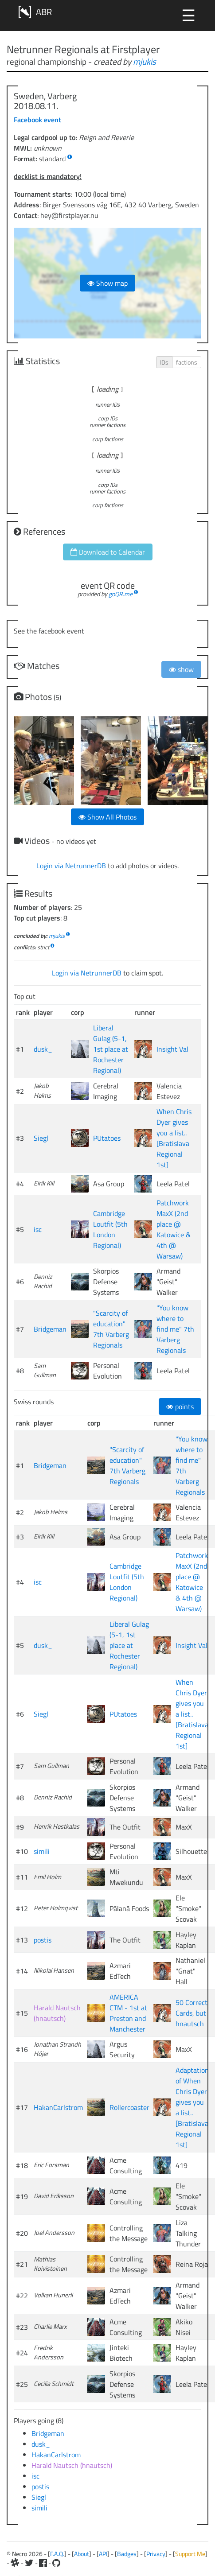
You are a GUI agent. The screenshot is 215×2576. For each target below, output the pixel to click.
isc (38, 1229)
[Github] (56, 2563)
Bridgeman (50, 1329)
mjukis (144, 61)
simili (42, 1851)
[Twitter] (29, 2563)
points (180, 1406)
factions (186, 362)
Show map (107, 283)
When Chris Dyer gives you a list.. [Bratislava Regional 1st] (174, 1138)
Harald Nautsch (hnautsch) (57, 2013)
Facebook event (37, 119)
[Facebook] (43, 2563)
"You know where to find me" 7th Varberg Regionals (175, 1329)
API (103, 2553)
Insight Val (172, 1049)
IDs (164, 362)
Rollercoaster (129, 2107)
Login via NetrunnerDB (71, 865)
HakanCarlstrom (58, 2107)
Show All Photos (107, 817)
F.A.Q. (57, 2553)
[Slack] (15, 2563)
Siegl (41, 1138)
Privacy (155, 2553)
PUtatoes (107, 1138)
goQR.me (121, 593)
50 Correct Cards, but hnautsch (191, 2013)
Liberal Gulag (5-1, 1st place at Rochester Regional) (110, 1049)
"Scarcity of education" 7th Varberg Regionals (111, 1329)
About (81, 2553)
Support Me (190, 2553)
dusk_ (43, 1049)
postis (42, 1940)
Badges (127, 2553)
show (181, 669)
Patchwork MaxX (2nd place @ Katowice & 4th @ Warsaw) (173, 1229)
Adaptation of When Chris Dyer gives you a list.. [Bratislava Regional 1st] (192, 2107)
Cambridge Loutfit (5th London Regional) (110, 1229)
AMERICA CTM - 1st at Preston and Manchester (128, 2013)
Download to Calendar (107, 552)
